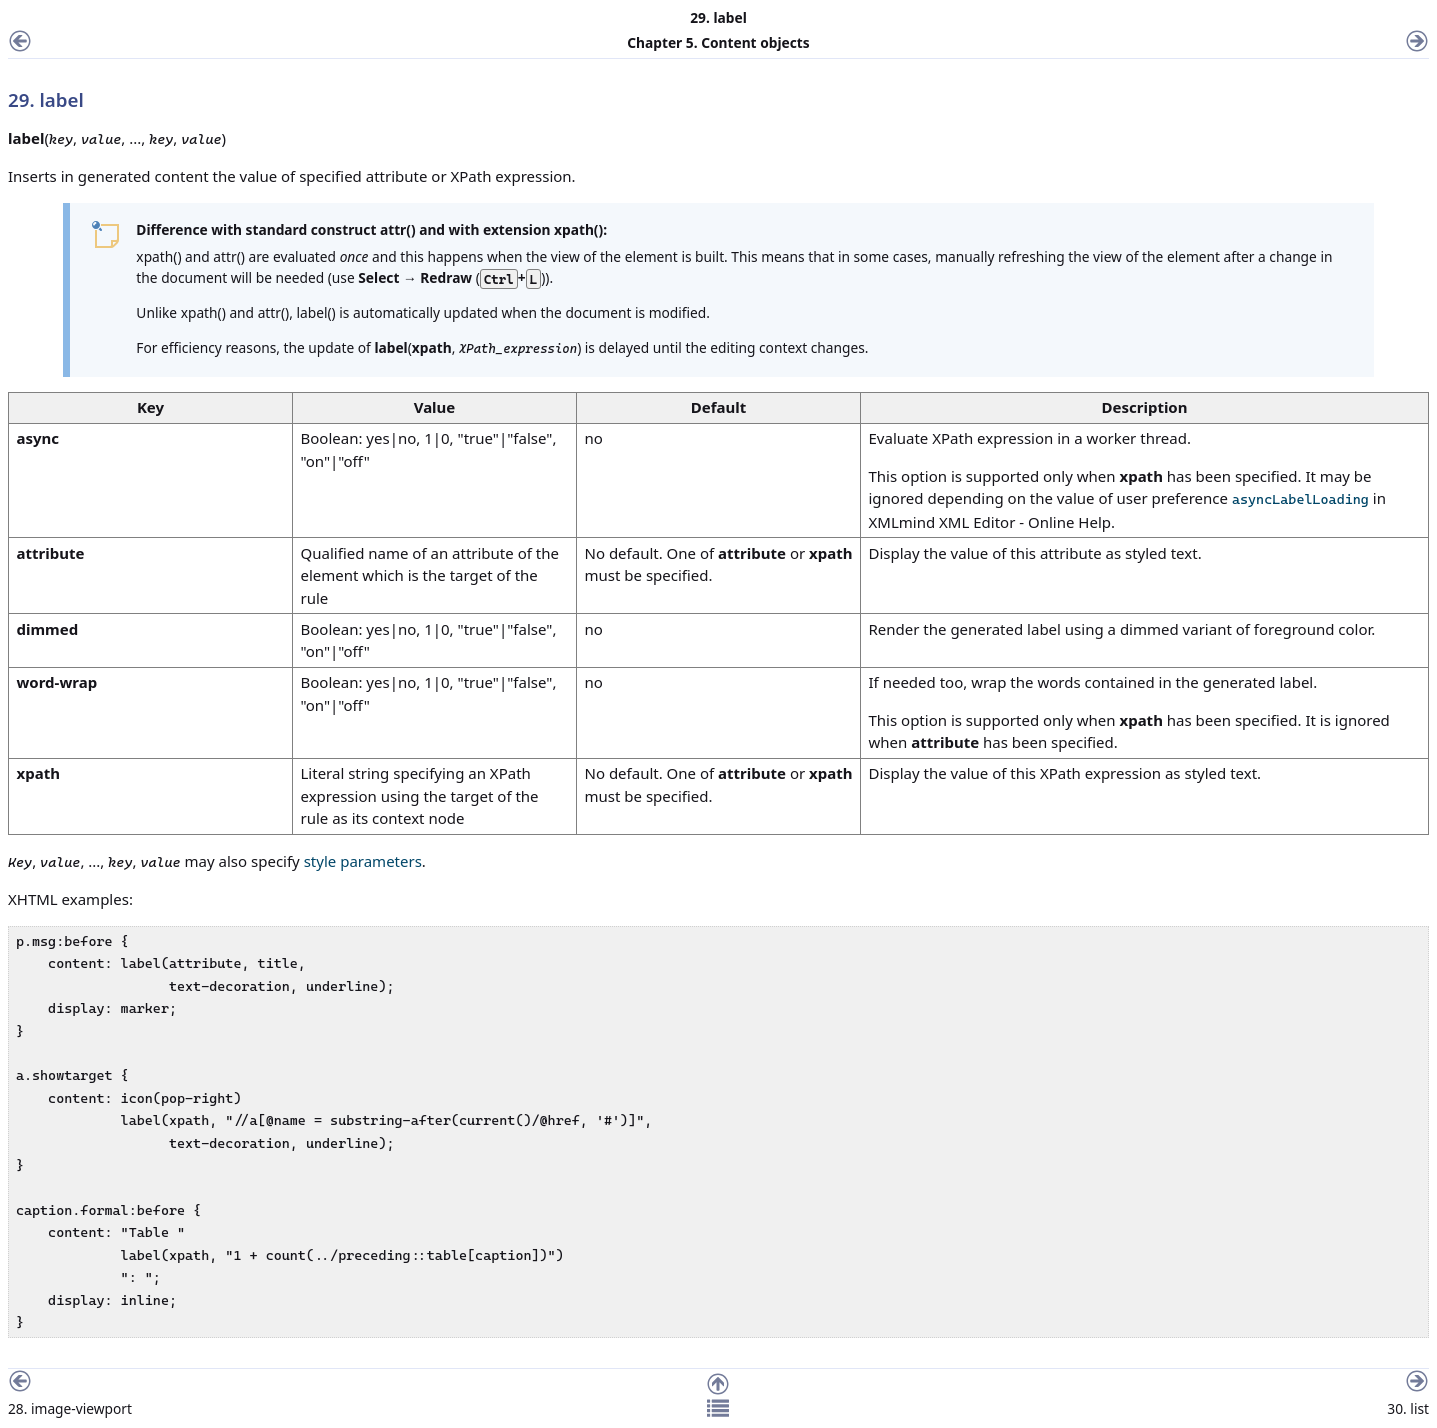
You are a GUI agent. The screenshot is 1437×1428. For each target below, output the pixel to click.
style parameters (363, 861)
